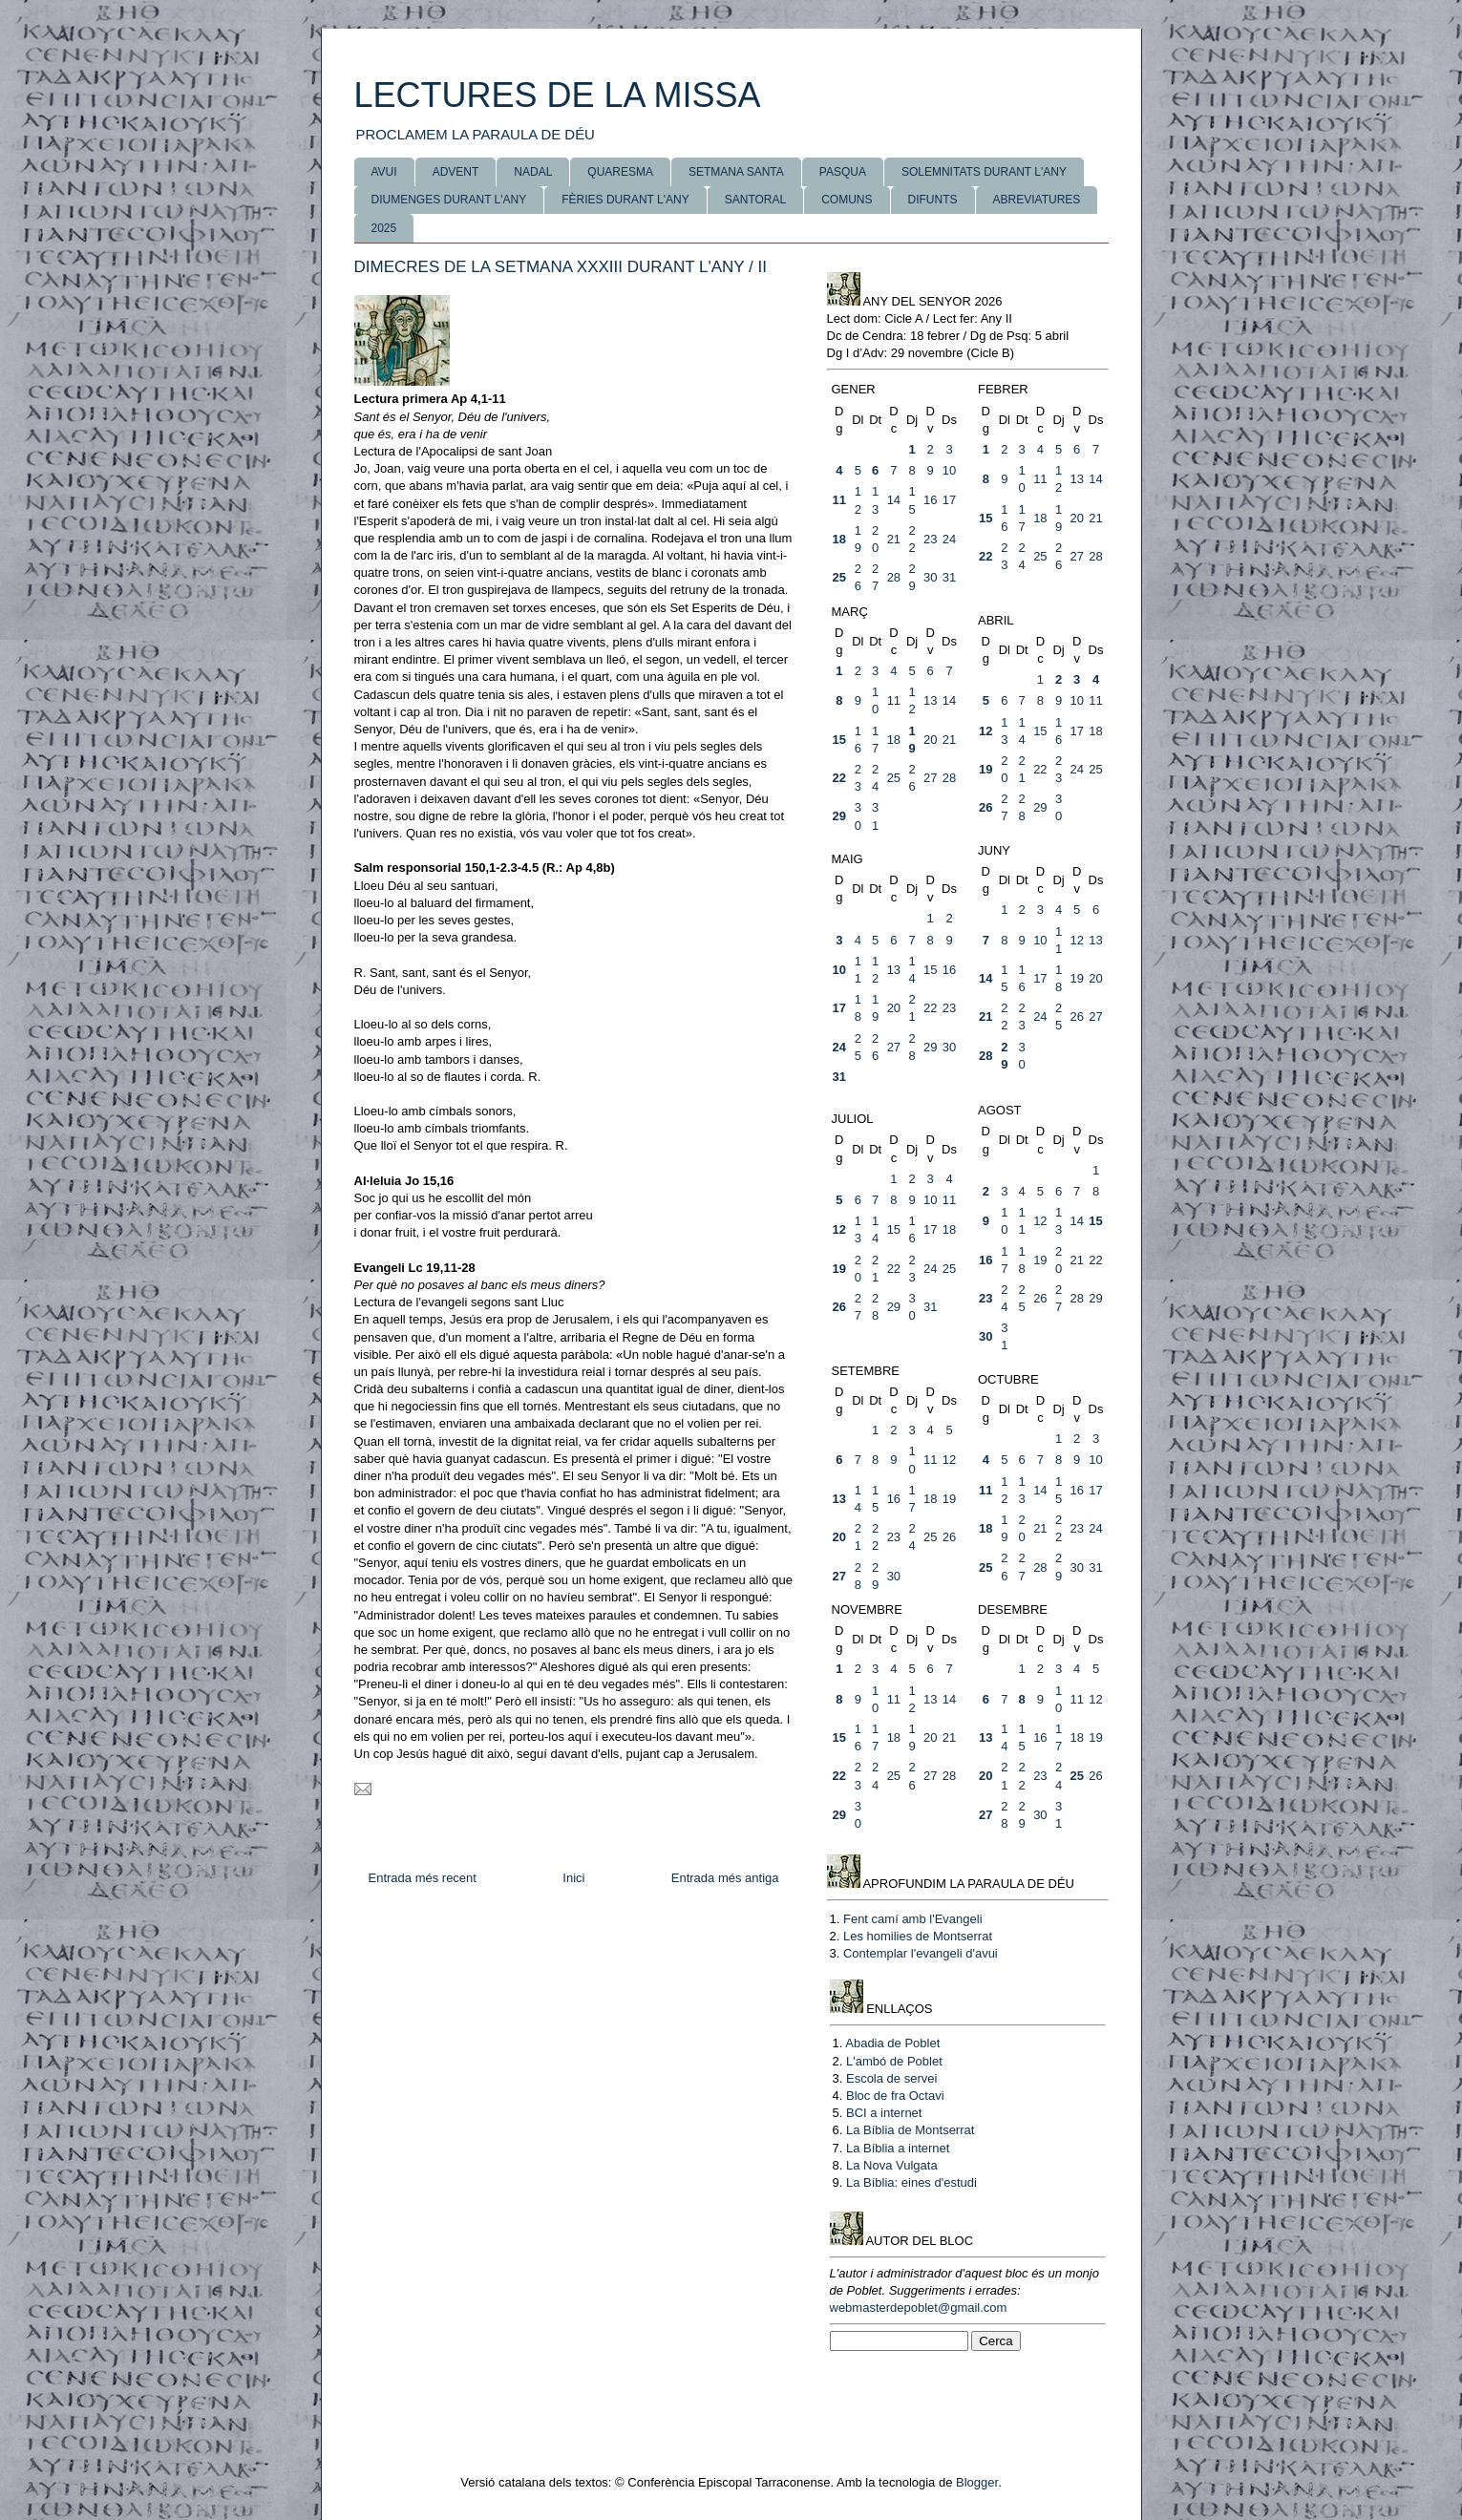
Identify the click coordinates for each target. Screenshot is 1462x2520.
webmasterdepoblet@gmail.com (918, 2307)
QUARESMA (620, 172)
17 (949, 500)
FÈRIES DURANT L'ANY (625, 199)
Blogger (977, 2482)
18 (839, 539)
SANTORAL (755, 199)
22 (985, 556)
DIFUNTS (933, 199)
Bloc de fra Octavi (895, 2095)
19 (985, 769)
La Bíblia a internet (897, 2148)
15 (985, 518)
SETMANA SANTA (736, 172)
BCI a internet (884, 2113)
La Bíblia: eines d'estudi (911, 2182)
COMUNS (846, 199)
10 (949, 470)
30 (930, 577)
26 (985, 807)
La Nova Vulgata (892, 2165)
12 (985, 731)
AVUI (384, 172)
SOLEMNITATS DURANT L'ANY (984, 172)
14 (894, 500)
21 (894, 539)
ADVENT (456, 172)
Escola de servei (891, 2078)
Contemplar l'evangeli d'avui (920, 1953)
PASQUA (842, 172)
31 (949, 577)
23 (930, 539)
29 (839, 816)
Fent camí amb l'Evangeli (913, 1919)
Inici (573, 1878)
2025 (384, 228)
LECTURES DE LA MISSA (557, 95)
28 (894, 577)
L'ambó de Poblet (894, 2061)
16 (930, 500)
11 (839, 500)
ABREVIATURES (1037, 199)
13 (1076, 479)
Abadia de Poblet (892, 2043)
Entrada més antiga (725, 1878)
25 (839, 577)
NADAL (533, 172)
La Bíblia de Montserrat (910, 2130)
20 (1076, 518)
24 (949, 539)
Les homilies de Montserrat (917, 1936)
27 (1076, 556)
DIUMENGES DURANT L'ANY (449, 199)
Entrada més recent (423, 1878)
